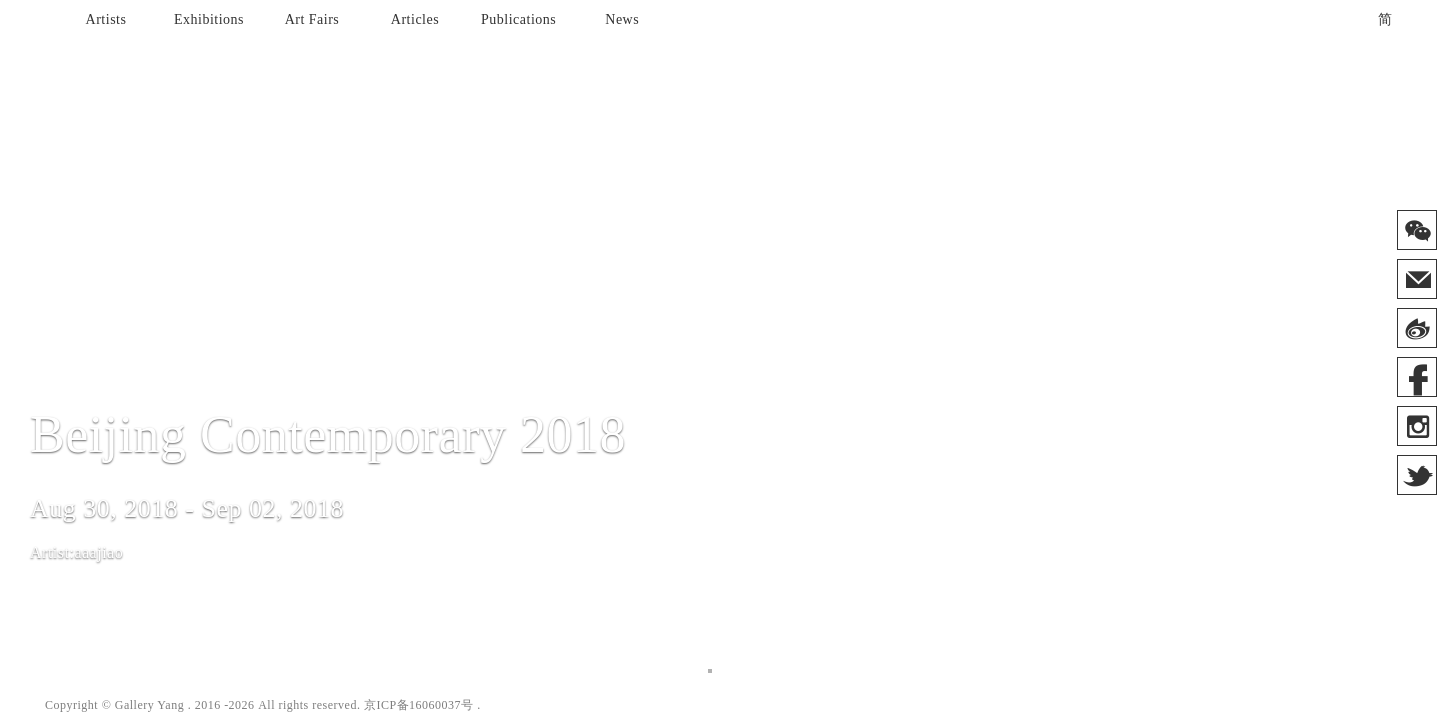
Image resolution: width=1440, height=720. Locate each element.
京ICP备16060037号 (419, 705)
